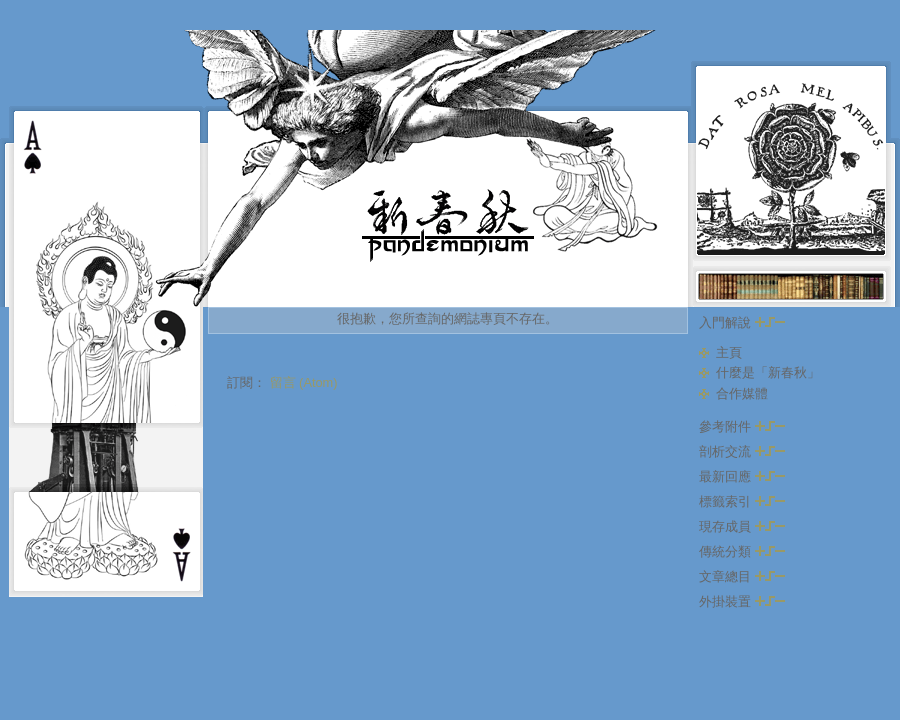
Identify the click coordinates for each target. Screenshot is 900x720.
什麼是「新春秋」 (768, 372)
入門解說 (742, 322)
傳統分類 (742, 551)
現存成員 (742, 526)
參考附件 (742, 426)
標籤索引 (742, 501)
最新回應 (742, 476)
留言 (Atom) (304, 382)
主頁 (729, 352)
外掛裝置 (742, 601)
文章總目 (742, 576)
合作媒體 (742, 393)
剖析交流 (742, 451)
